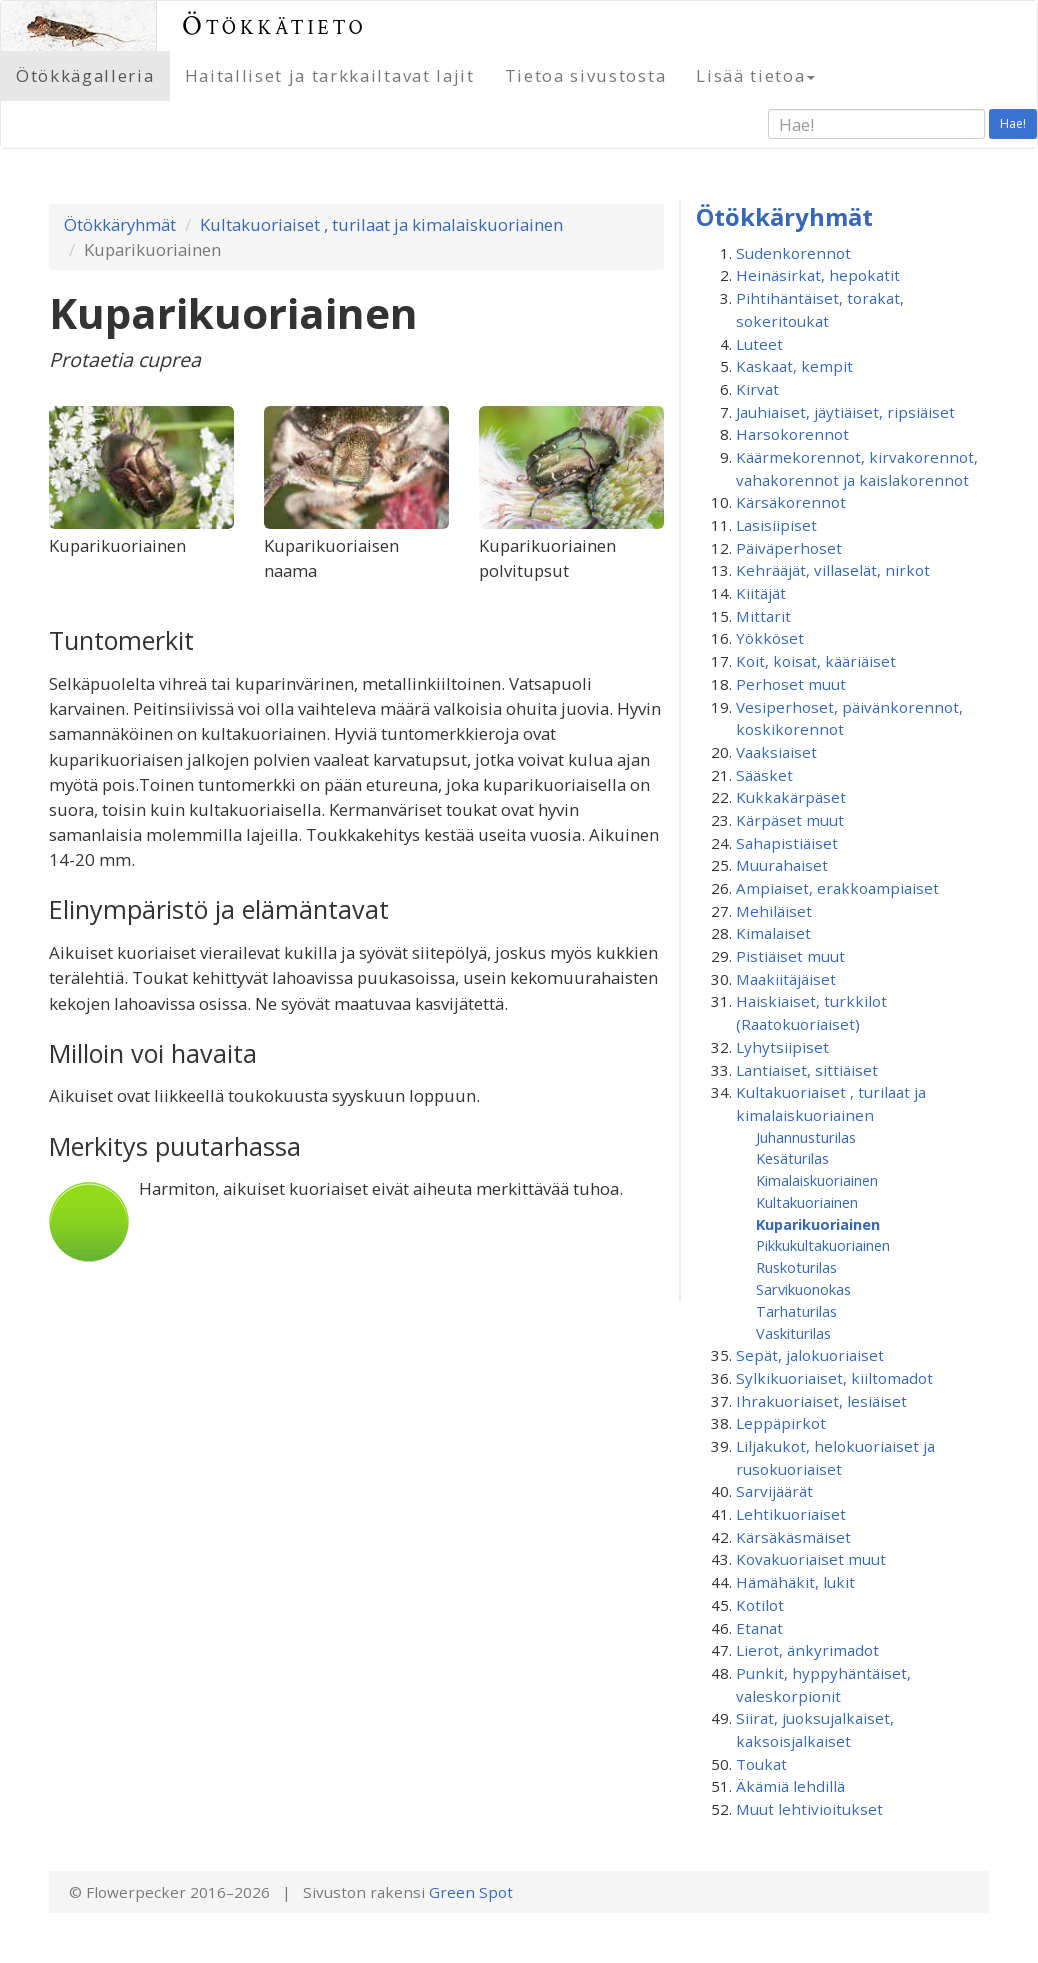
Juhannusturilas (806, 1137)
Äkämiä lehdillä (790, 1786)
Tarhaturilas (796, 1311)
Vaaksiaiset (776, 752)
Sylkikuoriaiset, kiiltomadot (834, 1378)
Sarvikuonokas (803, 1289)
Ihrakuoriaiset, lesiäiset (821, 1401)
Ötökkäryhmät (120, 224)
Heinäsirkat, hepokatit (818, 275)
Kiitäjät (761, 593)
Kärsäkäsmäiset (793, 1537)
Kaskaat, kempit (794, 366)
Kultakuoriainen (807, 1202)
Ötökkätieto (274, 25)
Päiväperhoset (789, 548)
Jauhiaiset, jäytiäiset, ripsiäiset (845, 412)
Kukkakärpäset (791, 797)
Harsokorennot (792, 434)
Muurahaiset (782, 865)
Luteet (759, 344)
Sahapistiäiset (787, 843)
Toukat (761, 1764)
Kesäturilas (792, 1158)
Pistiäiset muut (790, 956)
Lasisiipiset (776, 525)
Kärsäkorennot (791, 502)
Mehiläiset (774, 911)
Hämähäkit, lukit (795, 1582)
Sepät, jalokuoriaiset (810, 1355)
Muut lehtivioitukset (809, 1809)
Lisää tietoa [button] (755, 75)
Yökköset (770, 638)
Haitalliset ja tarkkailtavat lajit (330, 75)
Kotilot (760, 1605)
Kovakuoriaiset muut (811, 1559)
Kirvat (757, 389)
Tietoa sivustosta (586, 75)
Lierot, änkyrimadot (807, 1650)
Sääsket (764, 775)
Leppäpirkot (781, 1423)
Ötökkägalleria (85, 75)
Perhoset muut (791, 684)
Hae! (1013, 123)
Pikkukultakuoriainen (823, 1245)
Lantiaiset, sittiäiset (807, 1070)
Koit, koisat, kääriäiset (816, 661)
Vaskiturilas (793, 1333)
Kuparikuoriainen (818, 1224)
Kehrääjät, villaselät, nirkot (833, 570)
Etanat (759, 1628)
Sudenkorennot (793, 253)
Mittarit (763, 616)
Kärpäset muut (790, 820)
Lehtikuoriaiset (791, 1514)
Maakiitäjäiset (786, 979)
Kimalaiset (773, 933)
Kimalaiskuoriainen (817, 1180)
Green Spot (471, 1892)
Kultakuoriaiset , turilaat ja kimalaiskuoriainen (381, 224)
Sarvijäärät (774, 1491)
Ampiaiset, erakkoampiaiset (837, 888)
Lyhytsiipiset (782, 1047)
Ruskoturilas (796, 1267)
